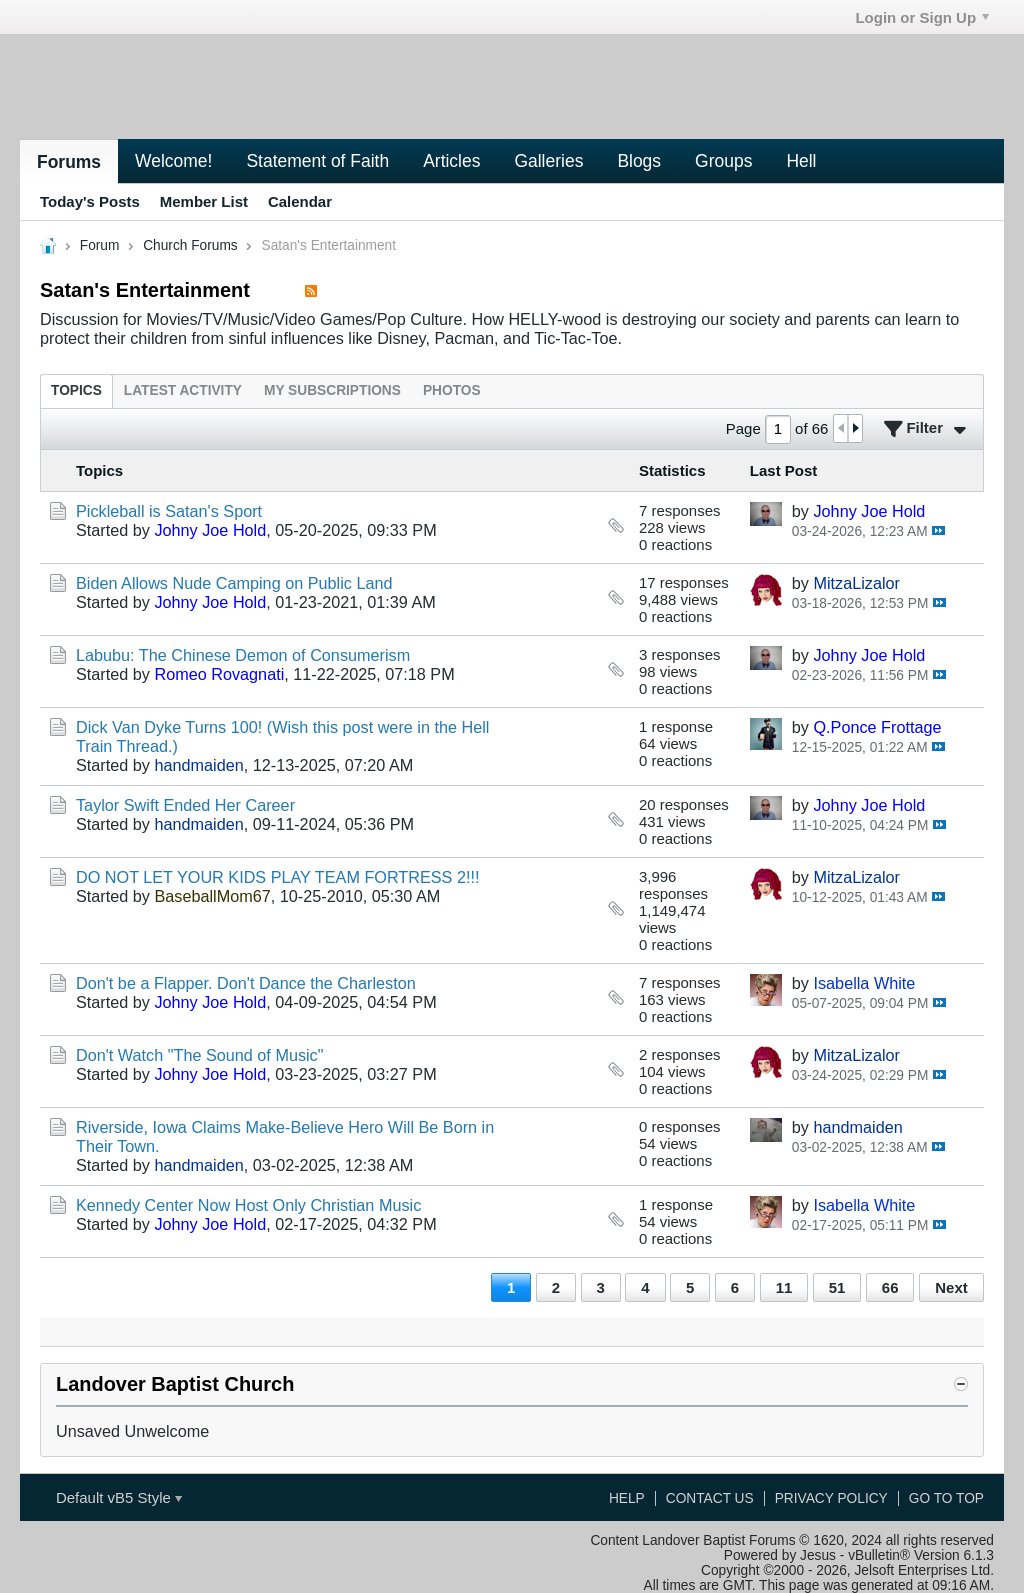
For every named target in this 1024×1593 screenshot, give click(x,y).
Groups (723, 161)
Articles (451, 161)
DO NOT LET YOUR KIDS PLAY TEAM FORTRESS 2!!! (277, 877)
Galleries (548, 161)
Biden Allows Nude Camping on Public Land (234, 583)
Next (951, 1287)
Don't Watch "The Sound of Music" (200, 1055)
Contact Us (710, 1498)
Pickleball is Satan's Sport (169, 511)
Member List (204, 201)
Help (627, 1498)
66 (890, 1287)
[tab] (76, 390)
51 (837, 1287)
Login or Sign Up (922, 17)
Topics (76, 390)
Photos (452, 390)
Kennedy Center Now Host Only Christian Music (248, 1205)
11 (784, 1287)
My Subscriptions (332, 390)
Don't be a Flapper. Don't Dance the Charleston (246, 983)
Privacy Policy (831, 1498)
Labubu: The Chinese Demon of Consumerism (243, 655)
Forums (69, 162)
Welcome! (173, 161)
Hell (801, 161)
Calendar (300, 201)
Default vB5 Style (119, 1497)
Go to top (946, 1498)
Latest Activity (183, 390)
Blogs (639, 161)
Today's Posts (90, 201)
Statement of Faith (317, 161)
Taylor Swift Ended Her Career (185, 805)
